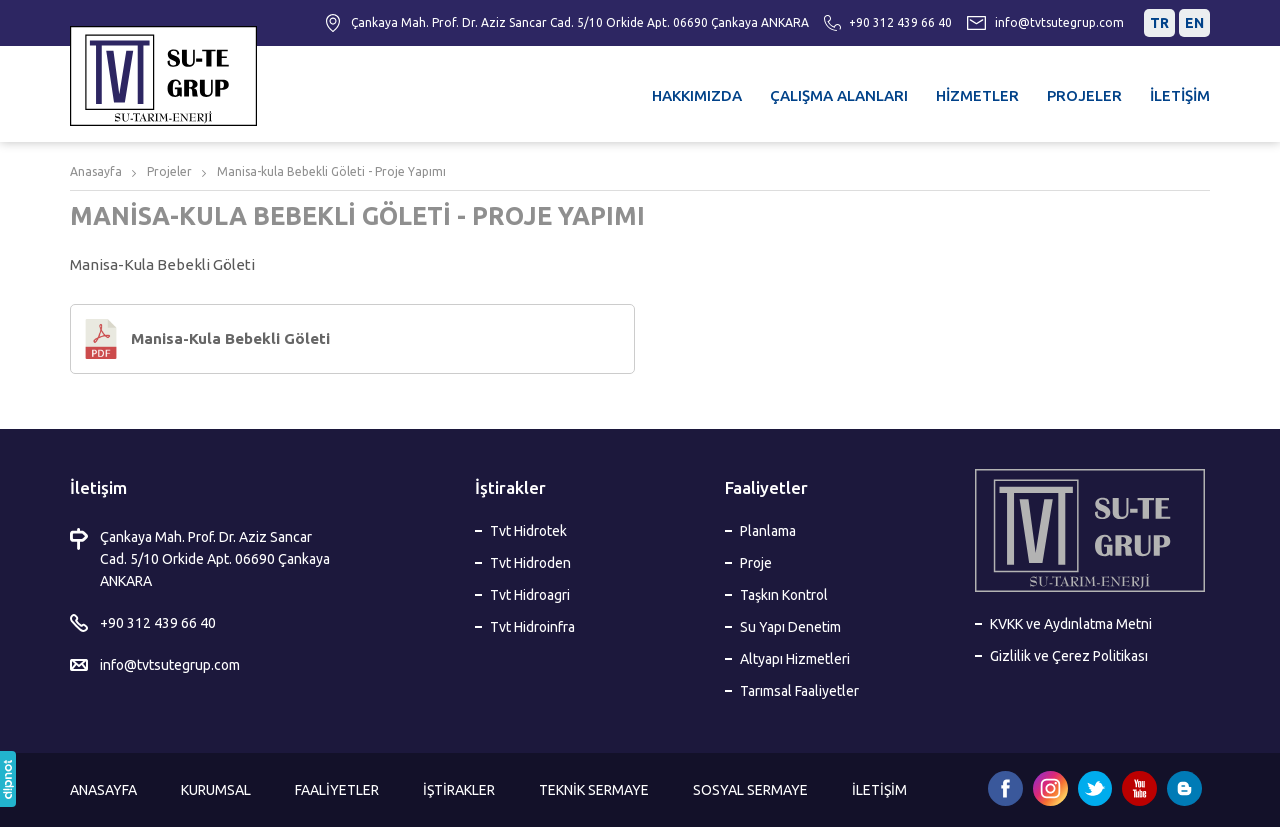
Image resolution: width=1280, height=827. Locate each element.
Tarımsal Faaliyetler (799, 691)
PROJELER (1084, 95)
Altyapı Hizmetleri (795, 659)
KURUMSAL (216, 790)
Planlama (768, 531)
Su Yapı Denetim (790, 627)
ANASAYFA (103, 790)
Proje (756, 563)
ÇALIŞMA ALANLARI (839, 95)
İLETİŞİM (1180, 95)
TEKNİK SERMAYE (594, 790)
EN (1194, 23)
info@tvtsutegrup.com (1059, 22)
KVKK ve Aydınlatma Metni (1071, 624)
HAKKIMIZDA (697, 95)
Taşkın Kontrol (784, 595)
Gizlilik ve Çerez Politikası (1069, 656)
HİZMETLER (977, 95)
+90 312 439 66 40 (900, 22)
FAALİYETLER (337, 790)
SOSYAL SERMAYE (750, 790)
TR (1159, 23)
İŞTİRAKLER (459, 790)
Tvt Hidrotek (528, 531)
